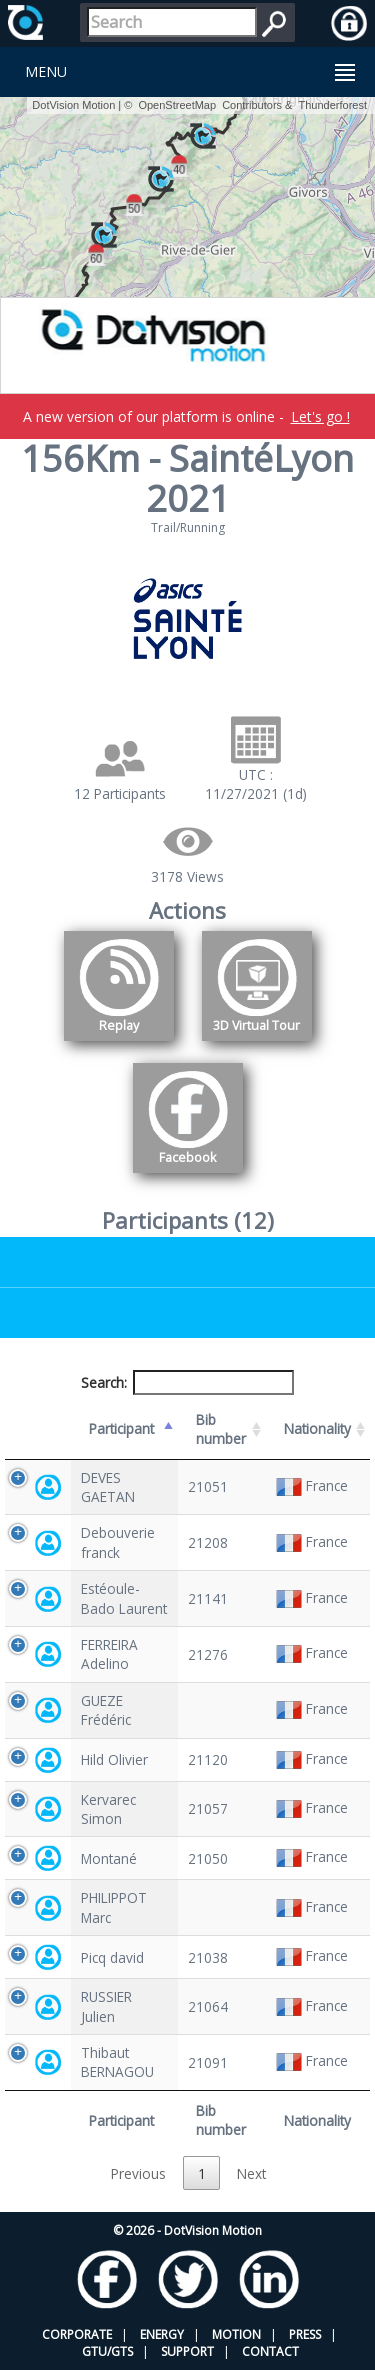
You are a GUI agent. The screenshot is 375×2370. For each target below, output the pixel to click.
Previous (138, 2173)
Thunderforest (333, 105)
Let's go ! (320, 416)
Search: (188, 1382)
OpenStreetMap (177, 105)
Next (251, 2173)
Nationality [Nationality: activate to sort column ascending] (317, 1428)
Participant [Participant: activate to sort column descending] (121, 1428)
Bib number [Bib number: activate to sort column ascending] (221, 1429)
